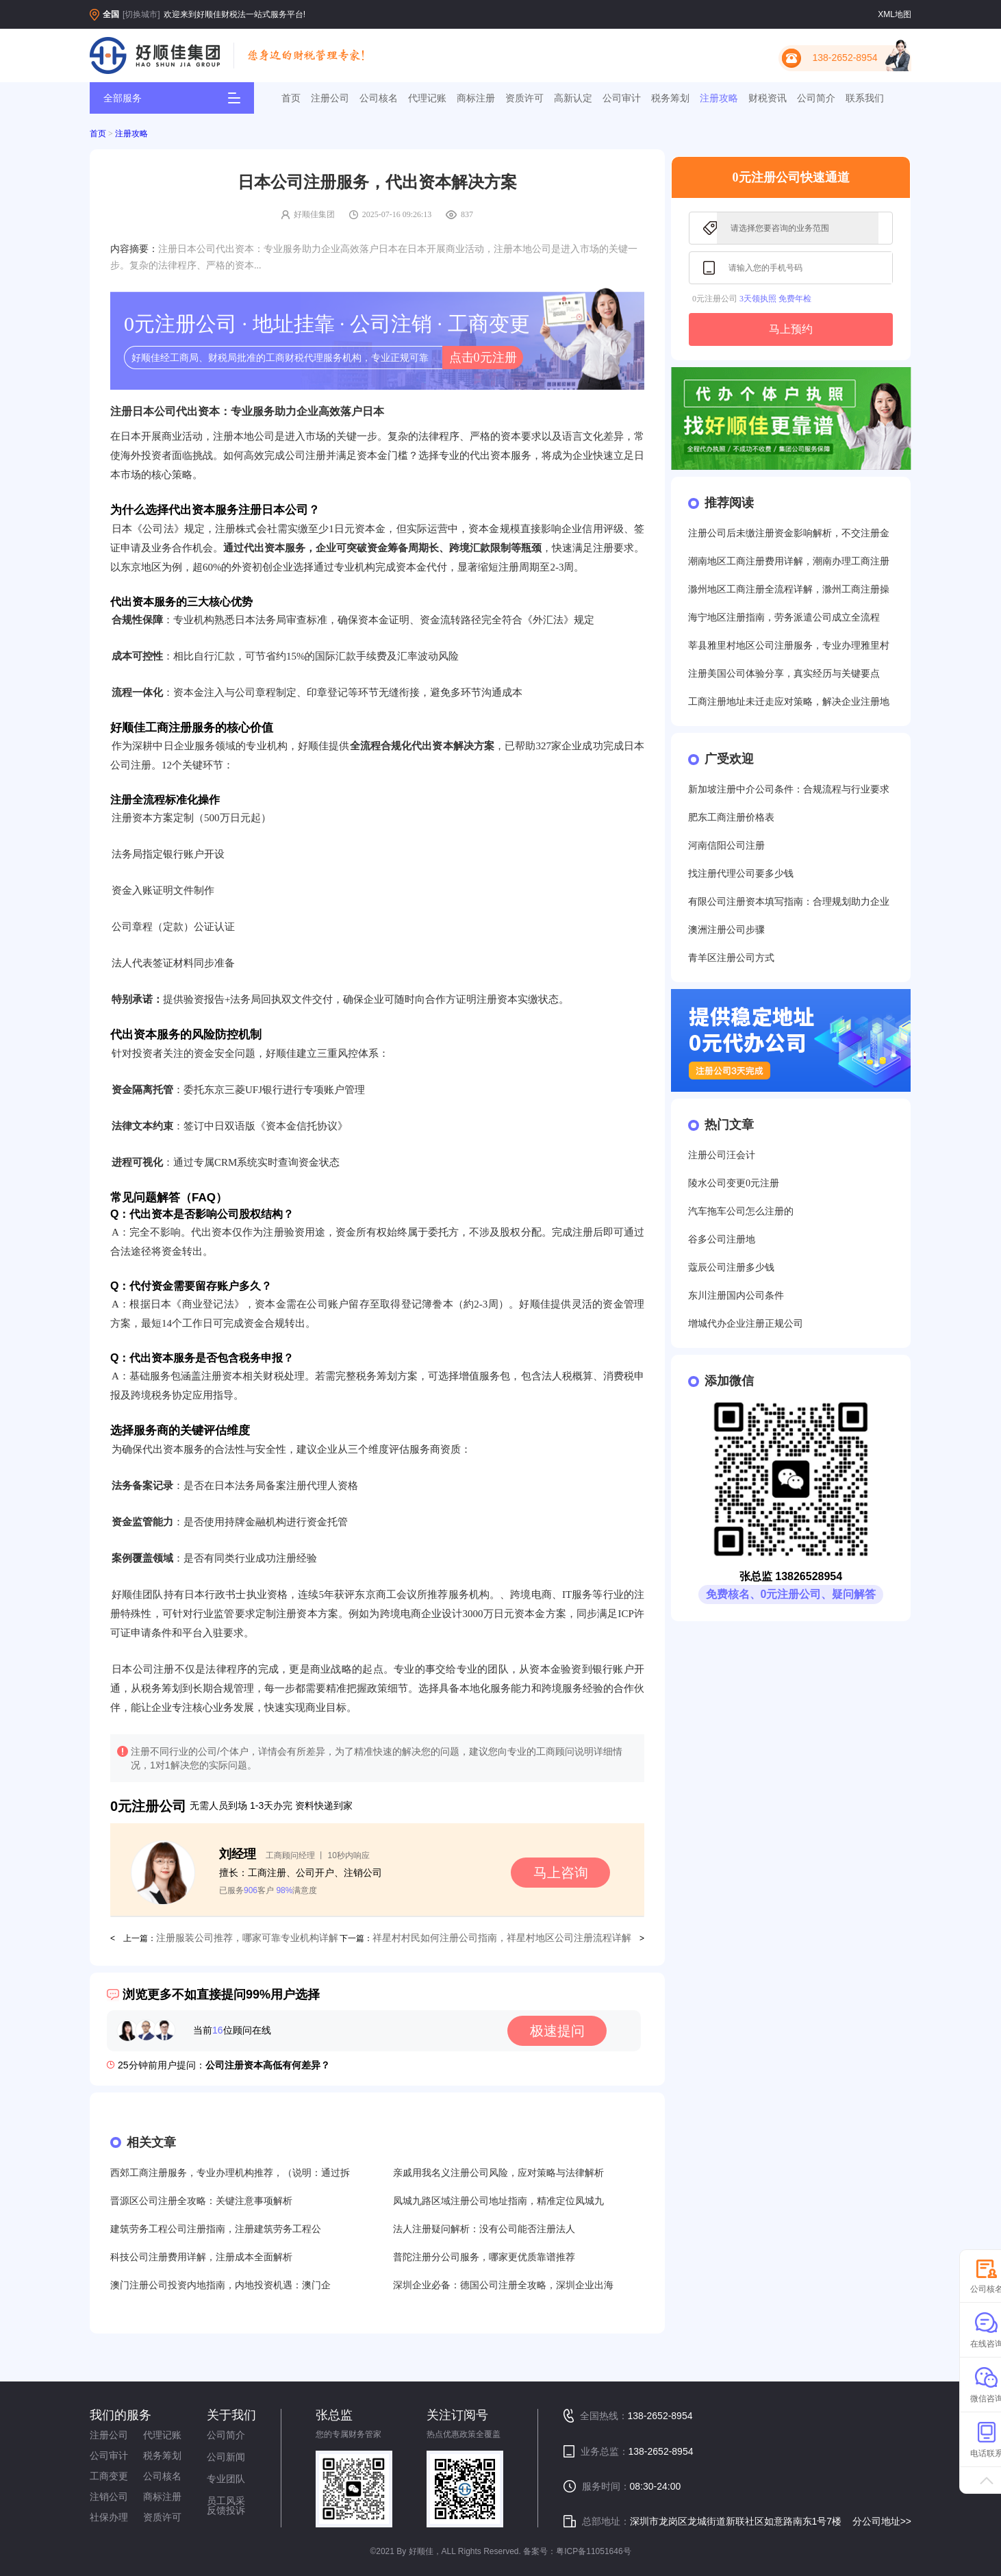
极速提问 (557, 2030)
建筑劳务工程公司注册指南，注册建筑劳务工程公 (215, 2229)
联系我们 (865, 97)
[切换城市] (141, 14)
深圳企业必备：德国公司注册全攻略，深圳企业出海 (503, 2285)
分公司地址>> (881, 2521)
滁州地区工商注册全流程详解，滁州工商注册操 (788, 589)
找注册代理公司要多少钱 (741, 873)
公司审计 (622, 97)
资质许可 (524, 97)
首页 (291, 97)
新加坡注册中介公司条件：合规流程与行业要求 (788, 789)
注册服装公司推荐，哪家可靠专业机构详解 (247, 1938)
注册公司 (330, 97)
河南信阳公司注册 (726, 845)
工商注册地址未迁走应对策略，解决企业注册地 (788, 702)
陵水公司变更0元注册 (733, 1183)
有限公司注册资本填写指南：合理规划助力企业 (788, 902)
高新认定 (573, 97)
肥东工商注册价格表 (731, 817)
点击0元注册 (483, 357)
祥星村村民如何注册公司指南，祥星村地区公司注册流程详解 (501, 1938)
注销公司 (109, 2496)
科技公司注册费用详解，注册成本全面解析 (201, 2257)
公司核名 (378, 97)
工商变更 (109, 2476)
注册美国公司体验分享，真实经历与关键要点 (784, 673)
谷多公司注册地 (721, 1239)
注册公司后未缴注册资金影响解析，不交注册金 (788, 533)
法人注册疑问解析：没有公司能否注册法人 (484, 2229)
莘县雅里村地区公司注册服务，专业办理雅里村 (788, 645)
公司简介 (816, 97)
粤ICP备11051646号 (593, 2551)
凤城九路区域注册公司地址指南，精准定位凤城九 (498, 2201)
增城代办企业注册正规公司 (745, 1323)
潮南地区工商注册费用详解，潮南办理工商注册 (788, 561)
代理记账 (427, 97)
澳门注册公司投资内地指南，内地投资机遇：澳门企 (220, 2285)
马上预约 (791, 329)
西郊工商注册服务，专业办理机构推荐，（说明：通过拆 (230, 2173)
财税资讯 (767, 97)
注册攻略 (719, 97)
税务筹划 (670, 97)
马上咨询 (560, 1872)
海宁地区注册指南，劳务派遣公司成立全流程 (784, 617)
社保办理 (109, 2517)
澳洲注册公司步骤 (726, 930)
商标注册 (476, 97)
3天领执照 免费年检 (775, 298)
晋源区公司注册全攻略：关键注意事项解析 (201, 2201)
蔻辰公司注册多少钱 (731, 1267)
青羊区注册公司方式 (731, 958)
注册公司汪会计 (721, 1155)
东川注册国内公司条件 (736, 1295)
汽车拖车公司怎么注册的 (741, 1211)
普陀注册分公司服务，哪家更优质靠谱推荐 (484, 2257)
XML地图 (894, 14)
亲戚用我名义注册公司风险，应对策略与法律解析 (498, 2173)
